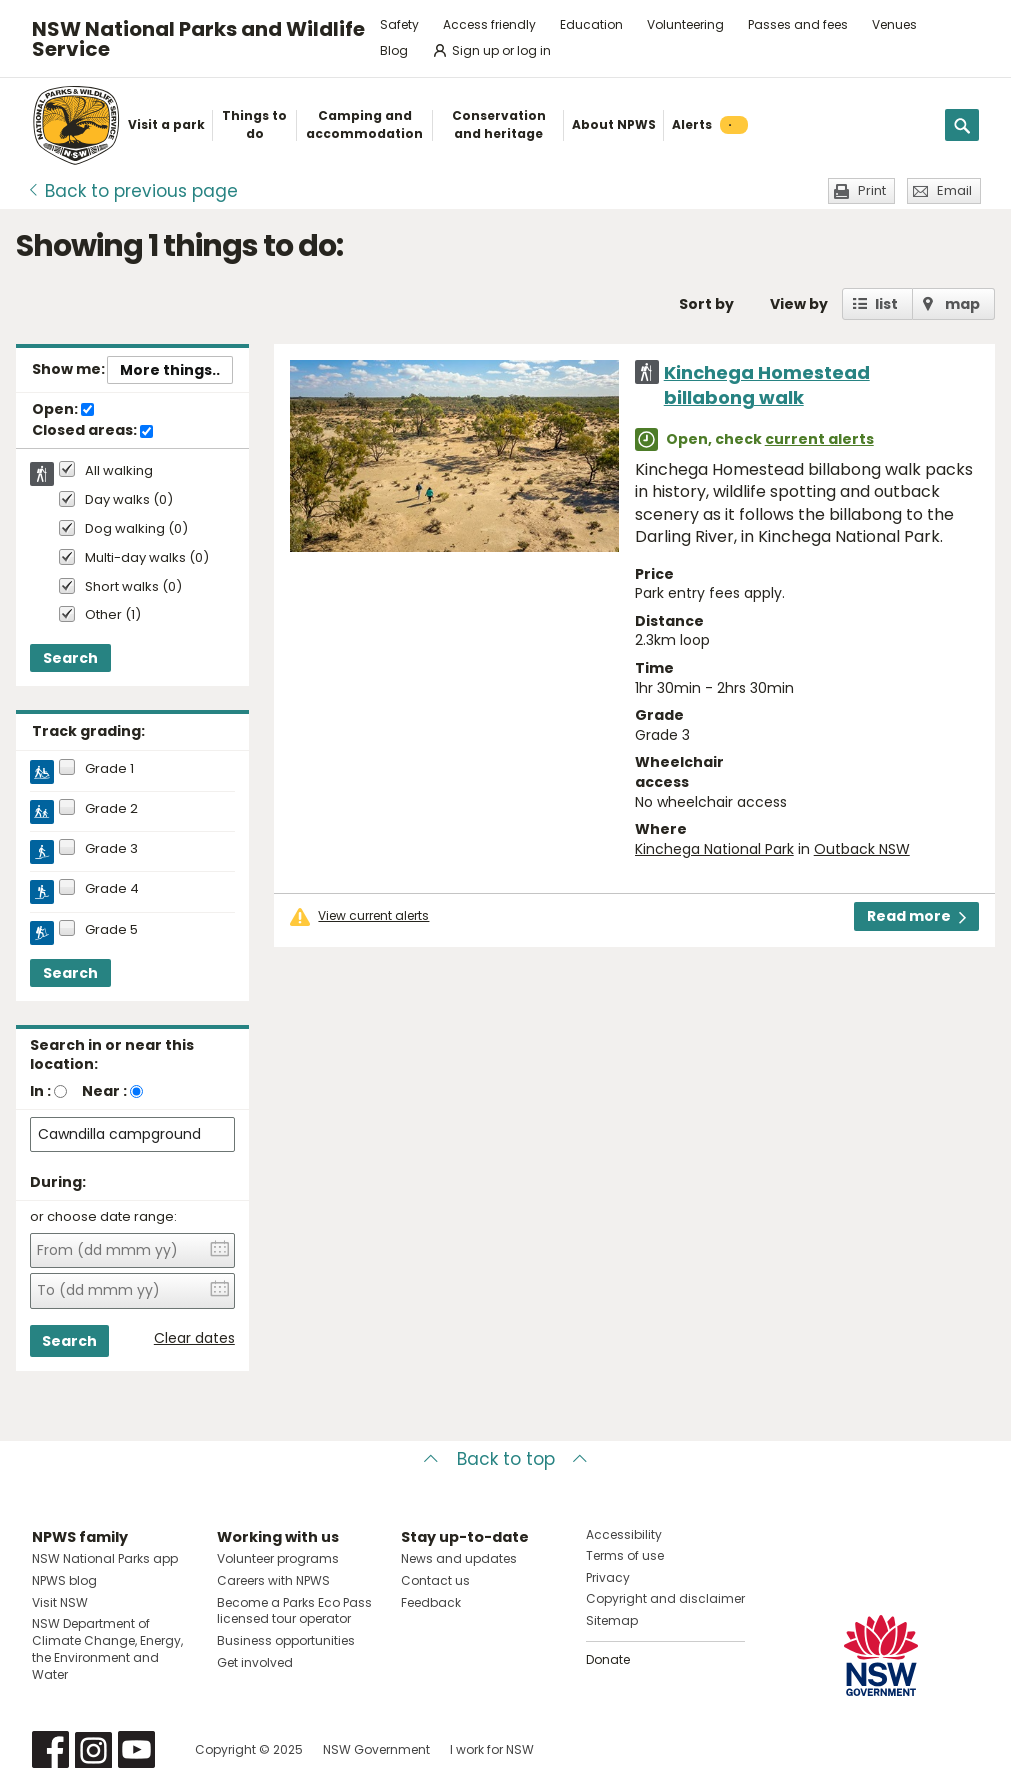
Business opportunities (286, 1640)
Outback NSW (862, 849)
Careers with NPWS (273, 1580)
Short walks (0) (133, 587)
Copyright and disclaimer (665, 1598)
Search (70, 658)
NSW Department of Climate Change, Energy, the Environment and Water (107, 1648)
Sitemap (612, 1620)
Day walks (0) (129, 500)
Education (591, 24)
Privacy (608, 1577)
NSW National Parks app (105, 1558)
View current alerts (373, 916)
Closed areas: (92, 431)
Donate (608, 1659)
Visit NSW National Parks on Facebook (50, 1749)
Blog (394, 50)
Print (872, 190)
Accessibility (624, 1534)
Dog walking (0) (136, 529)
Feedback (431, 1602)
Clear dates (194, 1338)
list (886, 304)
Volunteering (685, 24)
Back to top (506, 1459)
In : (40, 1091)
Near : (104, 1091)
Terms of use (625, 1555)
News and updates (459, 1558)
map (962, 304)
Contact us (435, 1580)
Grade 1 (109, 769)
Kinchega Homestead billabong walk (767, 385)
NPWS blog (64, 1580)
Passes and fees (798, 24)
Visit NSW (60, 1602)
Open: (63, 410)
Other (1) (113, 615)
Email (954, 190)
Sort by (706, 304)
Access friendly (489, 24)
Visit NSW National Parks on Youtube (136, 1749)
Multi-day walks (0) (147, 558)
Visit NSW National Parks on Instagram (93, 1749)
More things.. (170, 370)
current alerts (819, 439)
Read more (916, 916)
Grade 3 (111, 849)
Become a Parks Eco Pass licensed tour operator (294, 1611)
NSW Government (376, 1749)
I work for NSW (492, 1749)
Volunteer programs (278, 1558)
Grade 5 (111, 930)
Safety (399, 24)
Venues (894, 24)
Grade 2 (111, 809)
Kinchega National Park (714, 849)
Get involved (255, 1662)
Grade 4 (112, 889)
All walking (119, 471)
